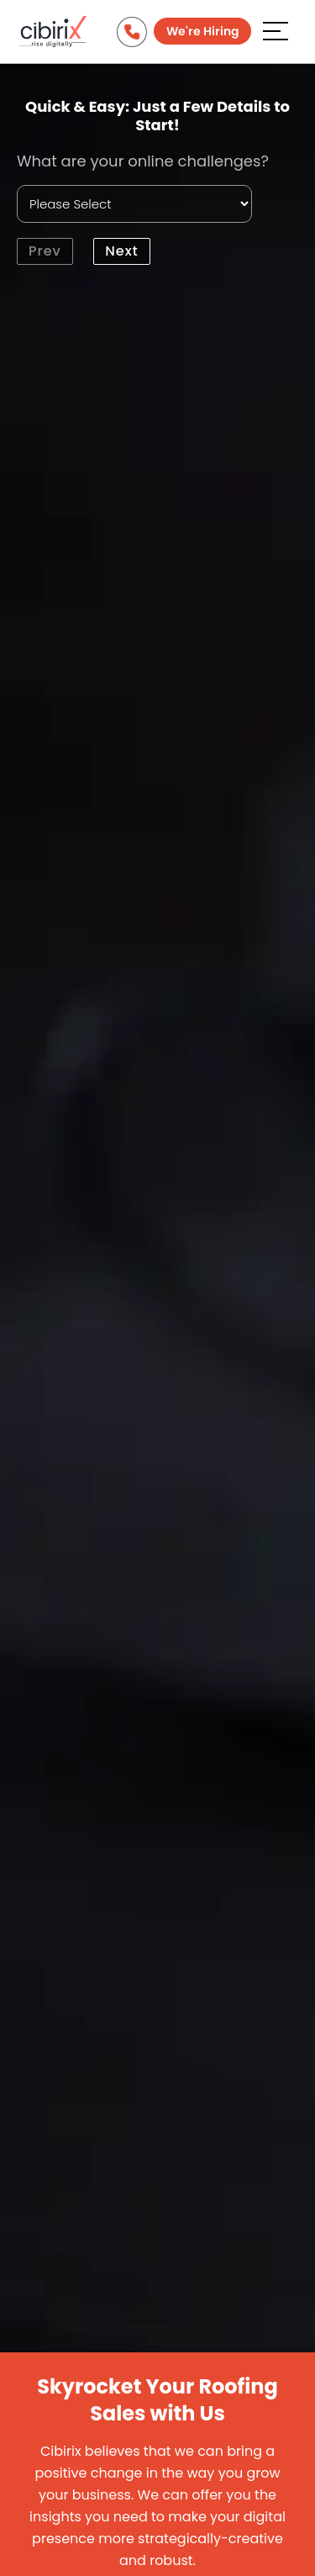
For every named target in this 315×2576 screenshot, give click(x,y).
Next (121, 251)
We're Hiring (202, 31)
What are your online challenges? (143, 161)
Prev (45, 251)
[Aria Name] (275, 30)
